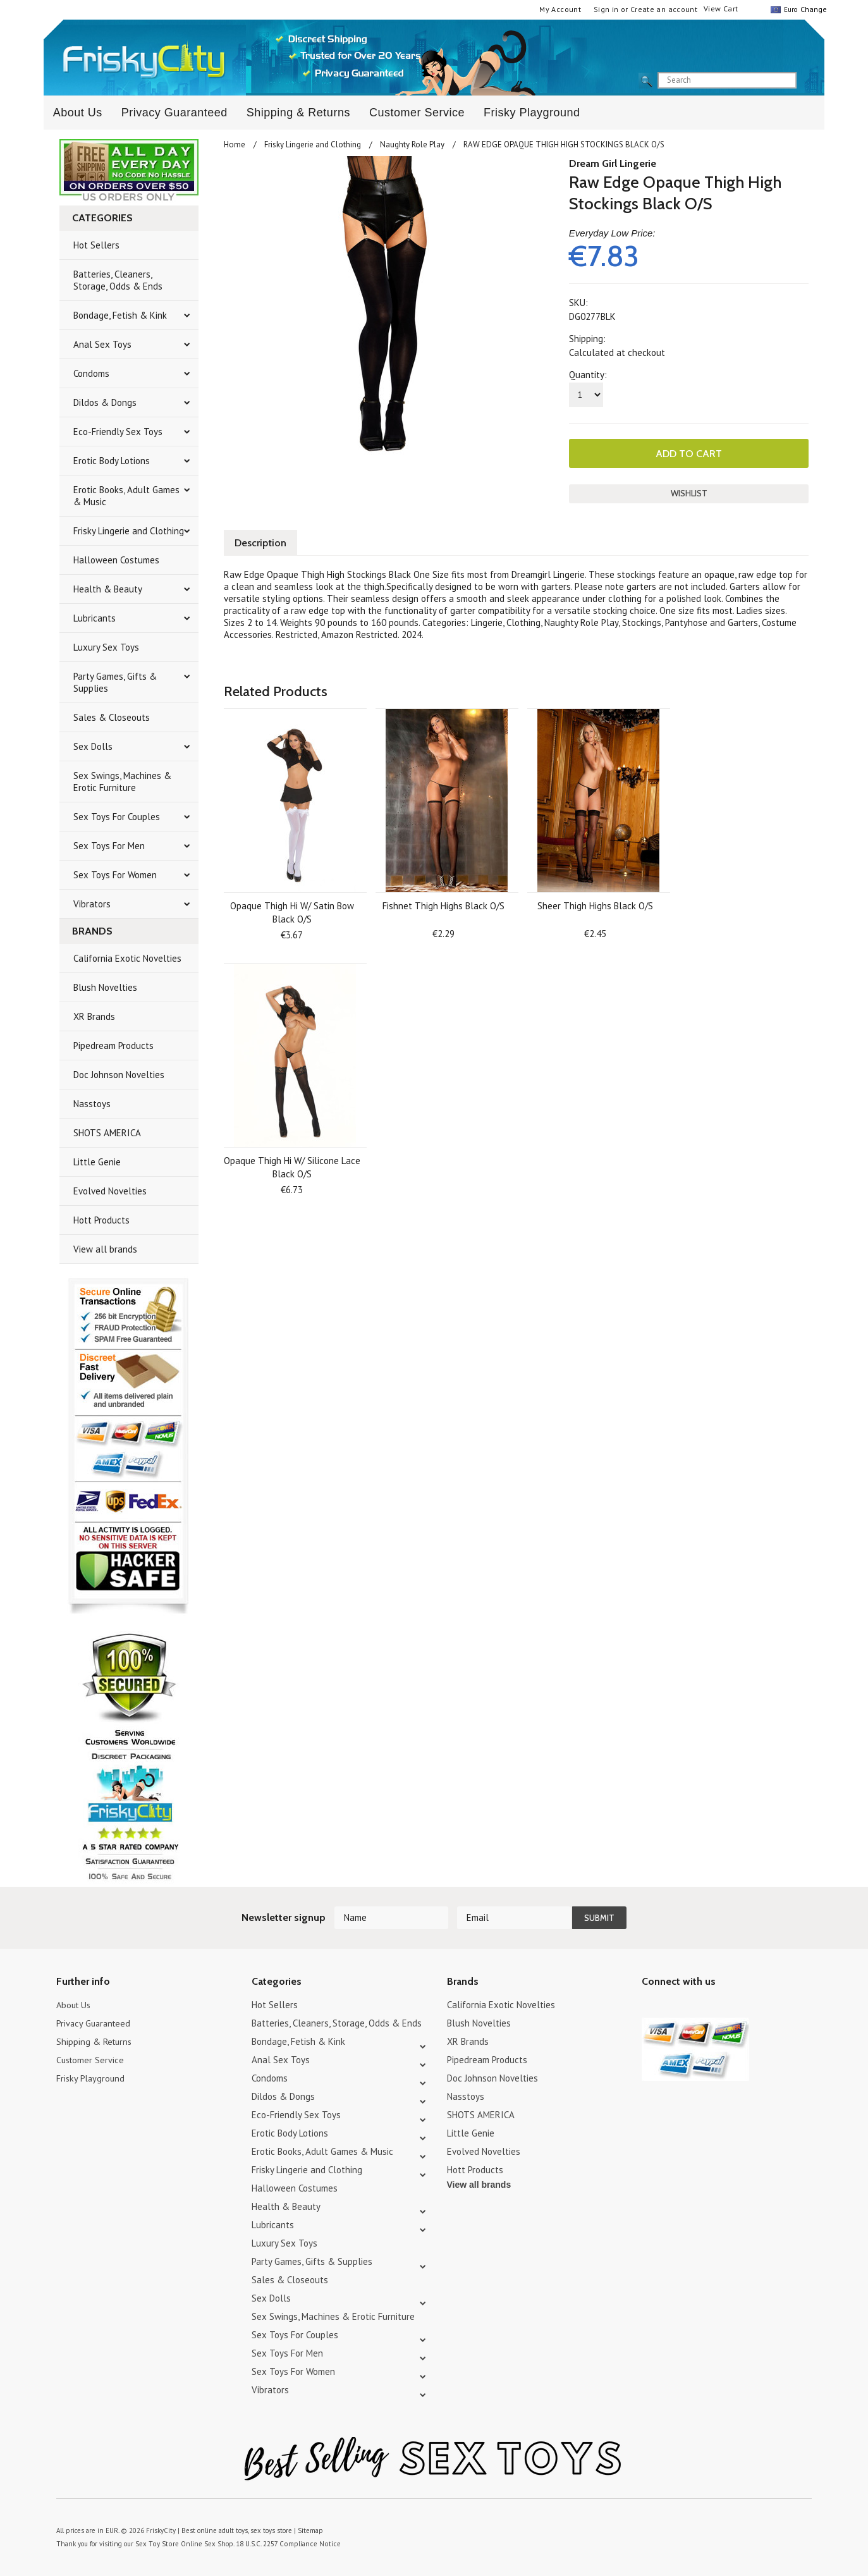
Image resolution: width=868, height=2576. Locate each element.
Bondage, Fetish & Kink (120, 315)
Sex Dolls (93, 746)
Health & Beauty (107, 589)
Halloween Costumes (116, 560)
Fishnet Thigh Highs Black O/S (443, 905)
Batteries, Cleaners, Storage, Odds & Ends (117, 280)
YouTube (672, 2007)
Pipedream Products (113, 1046)
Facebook (716, 2007)
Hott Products (101, 1220)
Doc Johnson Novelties (118, 1075)
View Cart (721, 8)
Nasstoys (92, 1104)
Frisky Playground (532, 112)
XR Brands (94, 1016)
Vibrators (92, 904)
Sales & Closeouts (111, 717)
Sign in (606, 9)
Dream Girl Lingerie (612, 163)
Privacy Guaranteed (174, 112)
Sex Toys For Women (115, 875)
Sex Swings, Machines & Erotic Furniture (122, 782)
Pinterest (694, 2007)
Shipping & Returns (298, 112)
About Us (77, 112)
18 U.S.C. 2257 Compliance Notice (283, 2543)
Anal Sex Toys (102, 344)
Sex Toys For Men (109, 846)
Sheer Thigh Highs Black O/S (595, 905)
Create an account (663, 9)
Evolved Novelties (110, 1191)
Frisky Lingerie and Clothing (128, 531)
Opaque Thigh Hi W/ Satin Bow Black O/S (292, 911)
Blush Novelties (105, 987)
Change (812, 9)
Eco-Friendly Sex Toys (117, 432)
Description (262, 542)
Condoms (91, 373)
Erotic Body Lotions (111, 461)
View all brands (105, 1249)
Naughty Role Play (412, 144)
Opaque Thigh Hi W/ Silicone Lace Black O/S (292, 1166)
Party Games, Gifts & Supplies (115, 682)
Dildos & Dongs (105, 402)
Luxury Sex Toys (106, 647)
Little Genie (97, 1162)
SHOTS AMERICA (107, 1133)
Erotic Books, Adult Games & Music (126, 496)
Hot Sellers (96, 245)
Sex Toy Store (155, 2543)
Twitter (649, 2007)
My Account (560, 9)
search (807, 81)
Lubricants (94, 618)
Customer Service (417, 112)
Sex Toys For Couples (116, 817)
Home (234, 144)
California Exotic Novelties (127, 958)
